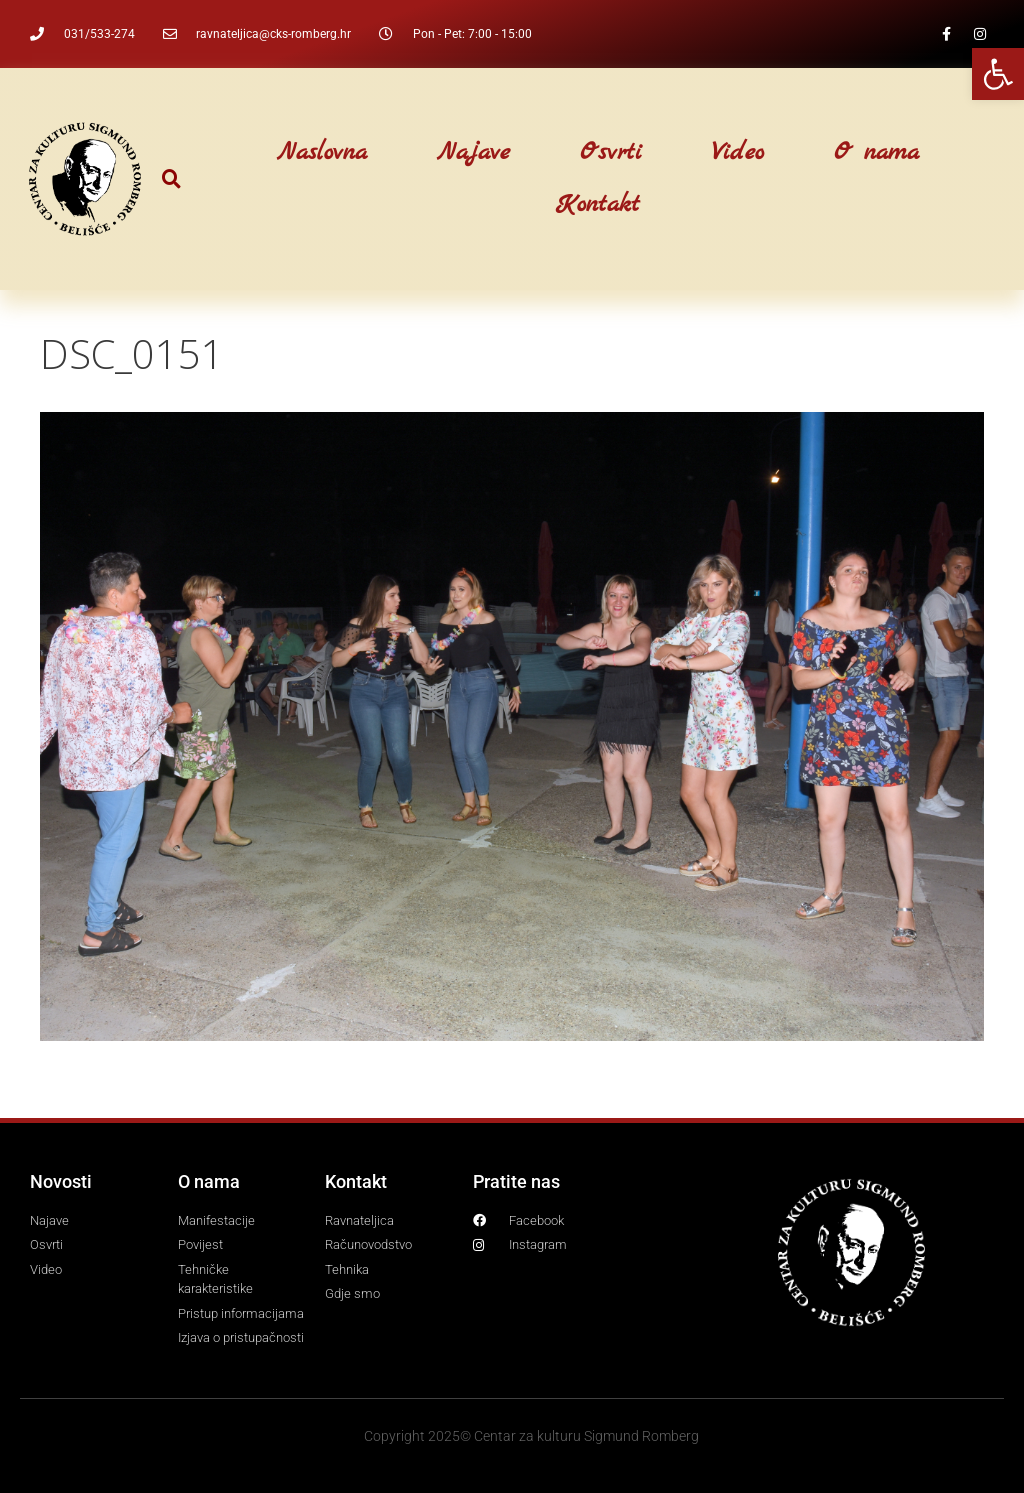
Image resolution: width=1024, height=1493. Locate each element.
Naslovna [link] (322, 153)
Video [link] (738, 153)
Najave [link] (473, 153)
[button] (171, 179)
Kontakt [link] (598, 205)
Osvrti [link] (611, 153)
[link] (998, 74)
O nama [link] (876, 153)
